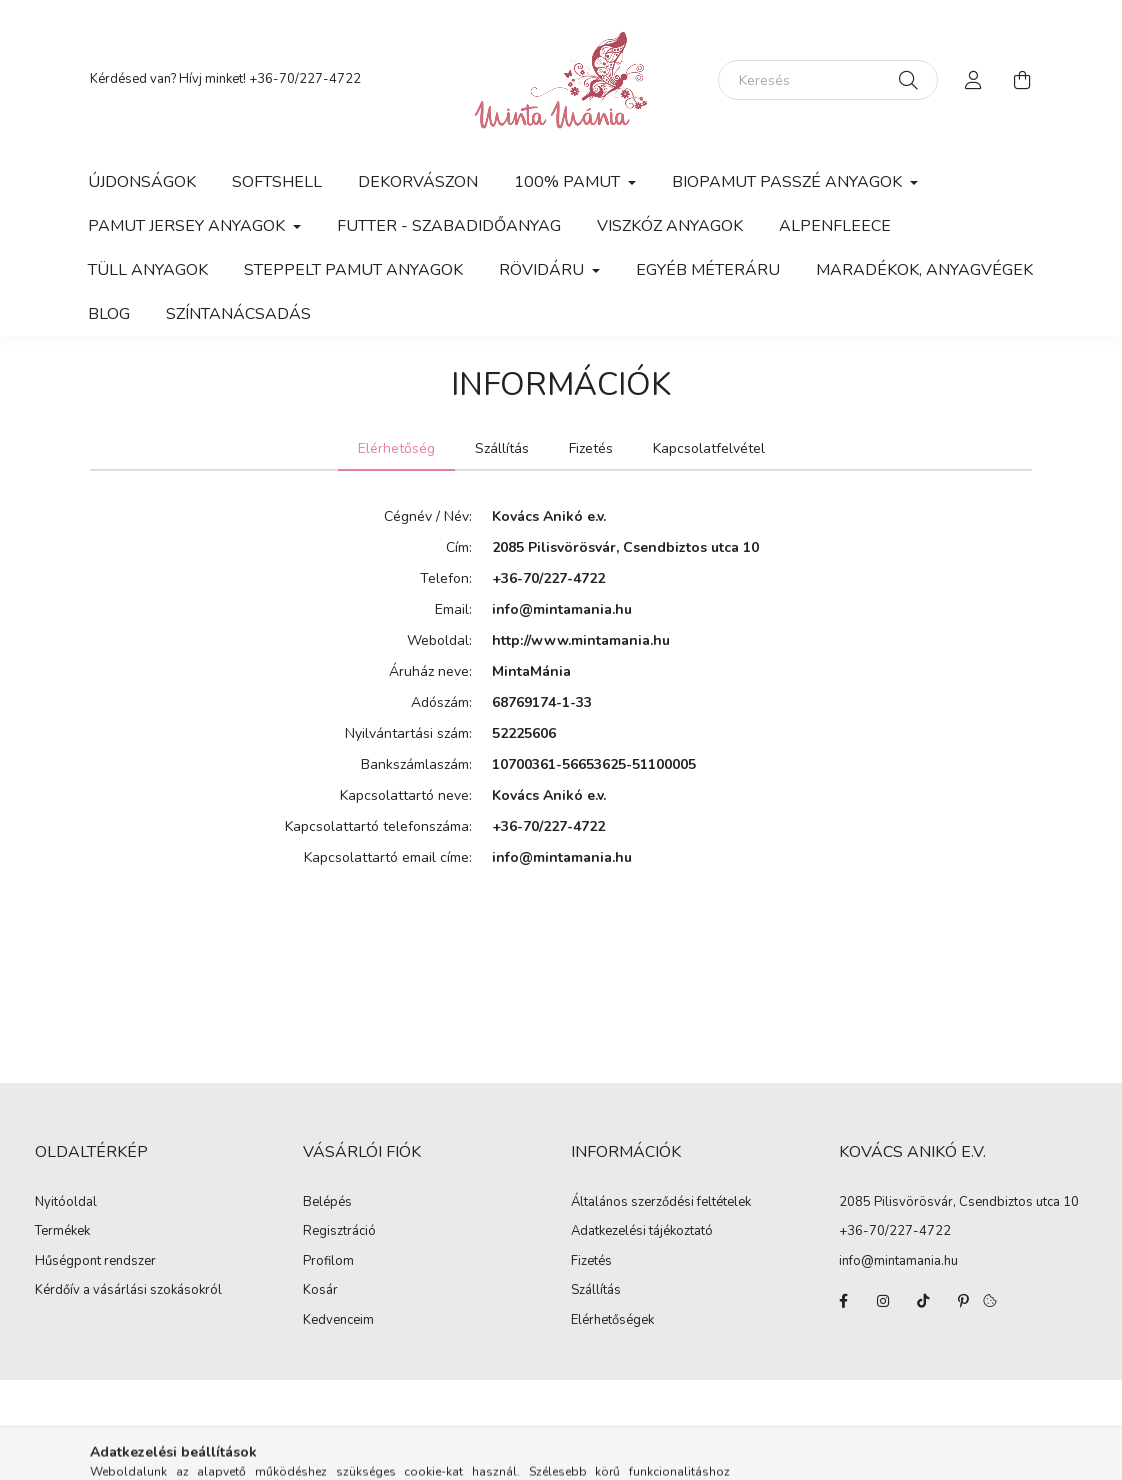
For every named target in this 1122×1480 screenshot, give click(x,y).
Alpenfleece (835, 226)
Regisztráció (339, 1232)
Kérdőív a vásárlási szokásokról (128, 1291)
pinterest (963, 1301)
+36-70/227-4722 (305, 79)
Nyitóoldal (66, 1203)
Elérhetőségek (612, 1321)
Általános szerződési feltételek (661, 1203)
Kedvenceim (338, 1321)
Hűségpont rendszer (95, 1262)
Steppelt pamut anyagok (353, 270)
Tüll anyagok (148, 270)
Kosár (320, 1291)
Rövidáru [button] (543, 270)
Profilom (328, 1262)
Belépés (327, 1203)
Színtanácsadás (238, 314)
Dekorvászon (418, 182)
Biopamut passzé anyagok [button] (789, 182)
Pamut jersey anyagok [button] (188, 226)
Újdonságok (142, 182)
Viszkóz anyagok (670, 226)
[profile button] (974, 80)
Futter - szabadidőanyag (449, 226)
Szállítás (596, 1291)
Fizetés (591, 1262)
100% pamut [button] (569, 182)
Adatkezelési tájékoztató (642, 1232)
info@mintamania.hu (562, 609)
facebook (843, 1301)
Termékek (62, 1232)
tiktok (923, 1301)
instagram (883, 1301)
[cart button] (1022, 80)
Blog (109, 314)
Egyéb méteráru (708, 270)
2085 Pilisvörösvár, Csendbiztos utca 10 (959, 1202)
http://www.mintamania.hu (581, 640)
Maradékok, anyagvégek (924, 270)
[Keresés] (828, 80)
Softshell (277, 182)
